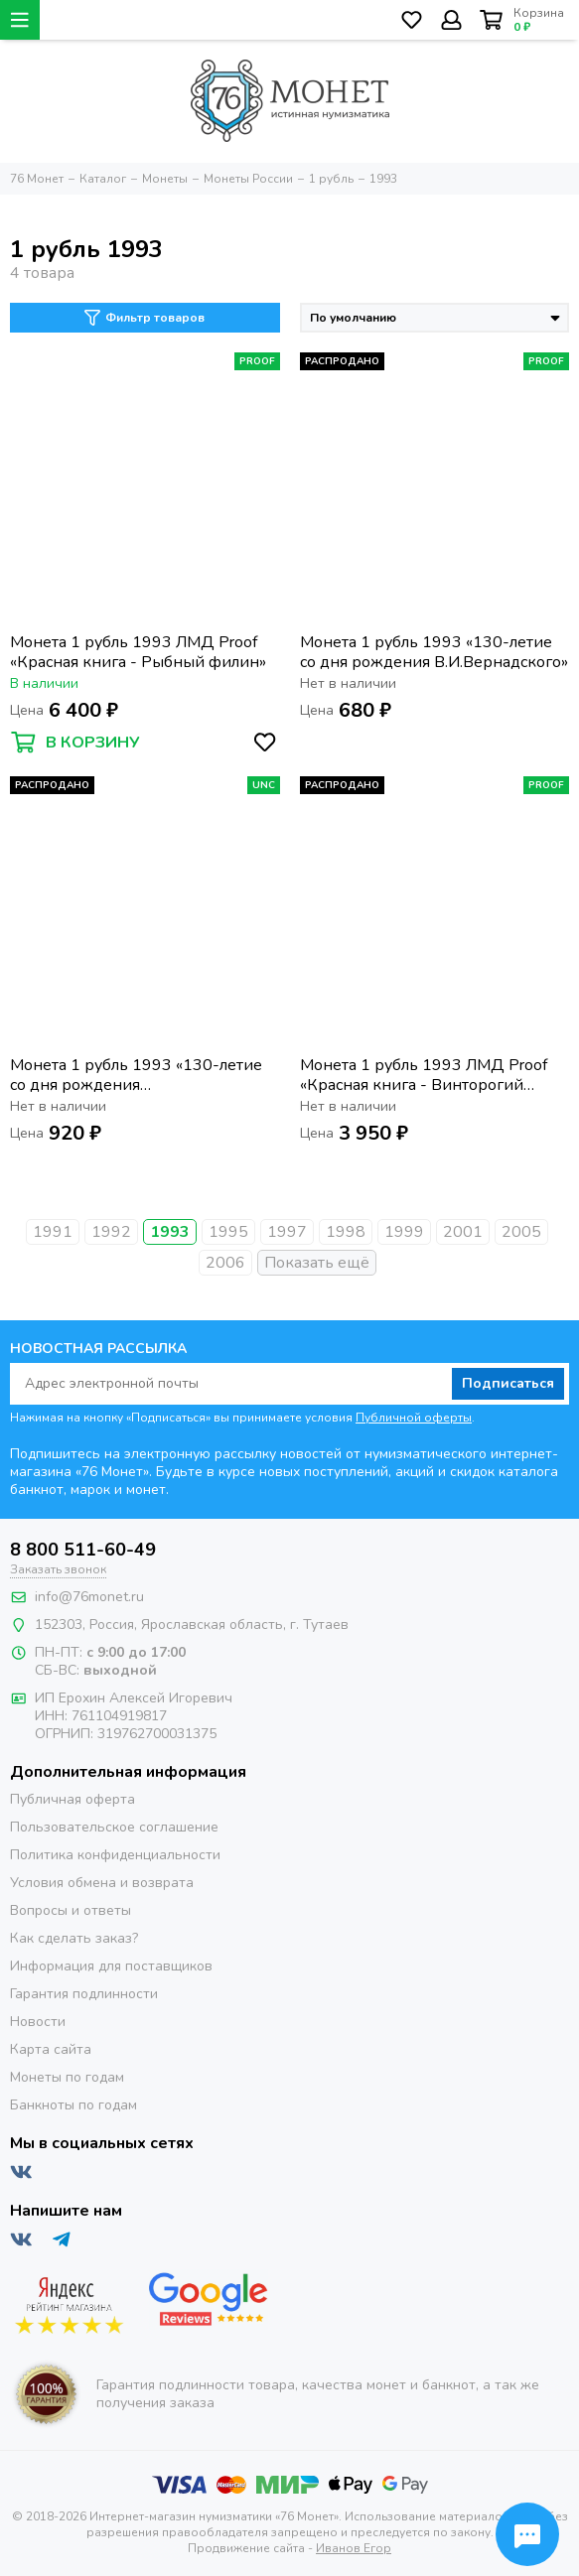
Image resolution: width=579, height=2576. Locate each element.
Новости (38, 2021)
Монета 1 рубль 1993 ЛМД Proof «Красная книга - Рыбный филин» (138, 652)
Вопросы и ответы (70, 1910)
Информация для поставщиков (111, 1966)
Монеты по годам (67, 2077)
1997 (287, 1232)
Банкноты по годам (73, 2105)
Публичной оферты (414, 1417)
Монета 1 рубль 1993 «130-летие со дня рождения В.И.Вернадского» (434, 652)
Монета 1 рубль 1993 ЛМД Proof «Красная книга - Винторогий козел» (423, 1075)
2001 (463, 1232)
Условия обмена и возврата (102, 1882)
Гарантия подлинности (84, 1993)
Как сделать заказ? (74, 1938)
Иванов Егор (353, 2548)
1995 (228, 1232)
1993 (170, 1232)
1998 (345, 1232)
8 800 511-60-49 (83, 1549)
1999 (404, 1232)
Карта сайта (50, 2049)
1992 (111, 1232)
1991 (52, 1232)
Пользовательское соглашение (114, 1827)
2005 (521, 1232)
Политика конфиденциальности (115, 1854)
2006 (225, 1263)
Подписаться (508, 1383)
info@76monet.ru (89, 1596)
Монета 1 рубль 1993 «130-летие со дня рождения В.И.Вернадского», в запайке (136, 1075)
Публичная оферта (72, 1799)
